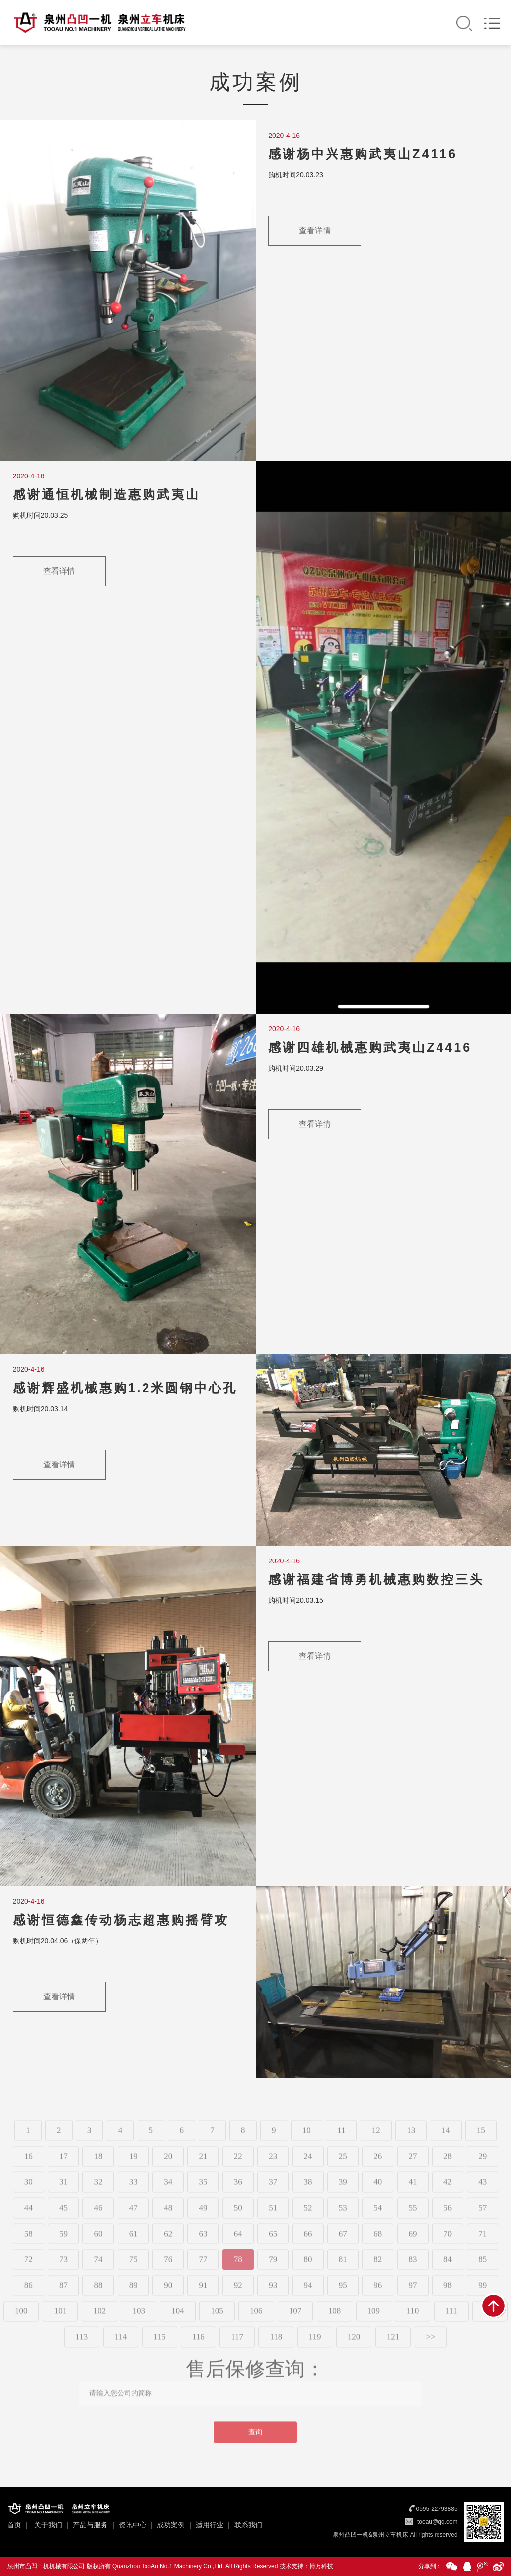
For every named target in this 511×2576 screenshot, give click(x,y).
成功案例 (171, 2525)
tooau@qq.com (437, 2521)
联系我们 (248, 2525)
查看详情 (315, 231)
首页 (14, 2525)
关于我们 (48, 2525)
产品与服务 (90, 2525)
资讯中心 (132, 2525)
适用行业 (209, 2525)
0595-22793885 (436, 2509)
